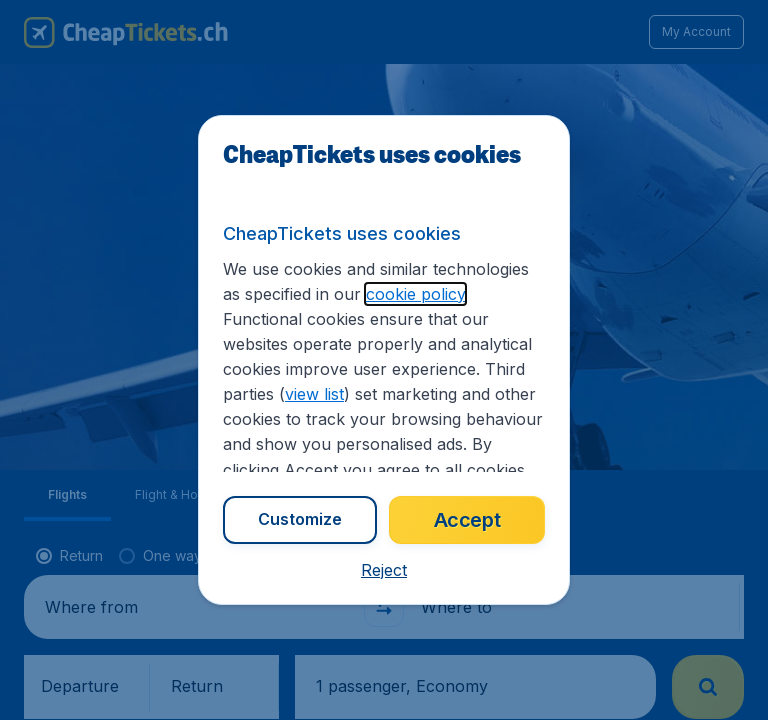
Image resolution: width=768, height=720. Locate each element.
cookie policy (415, 294)
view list (314, 394)
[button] (384, 570)
